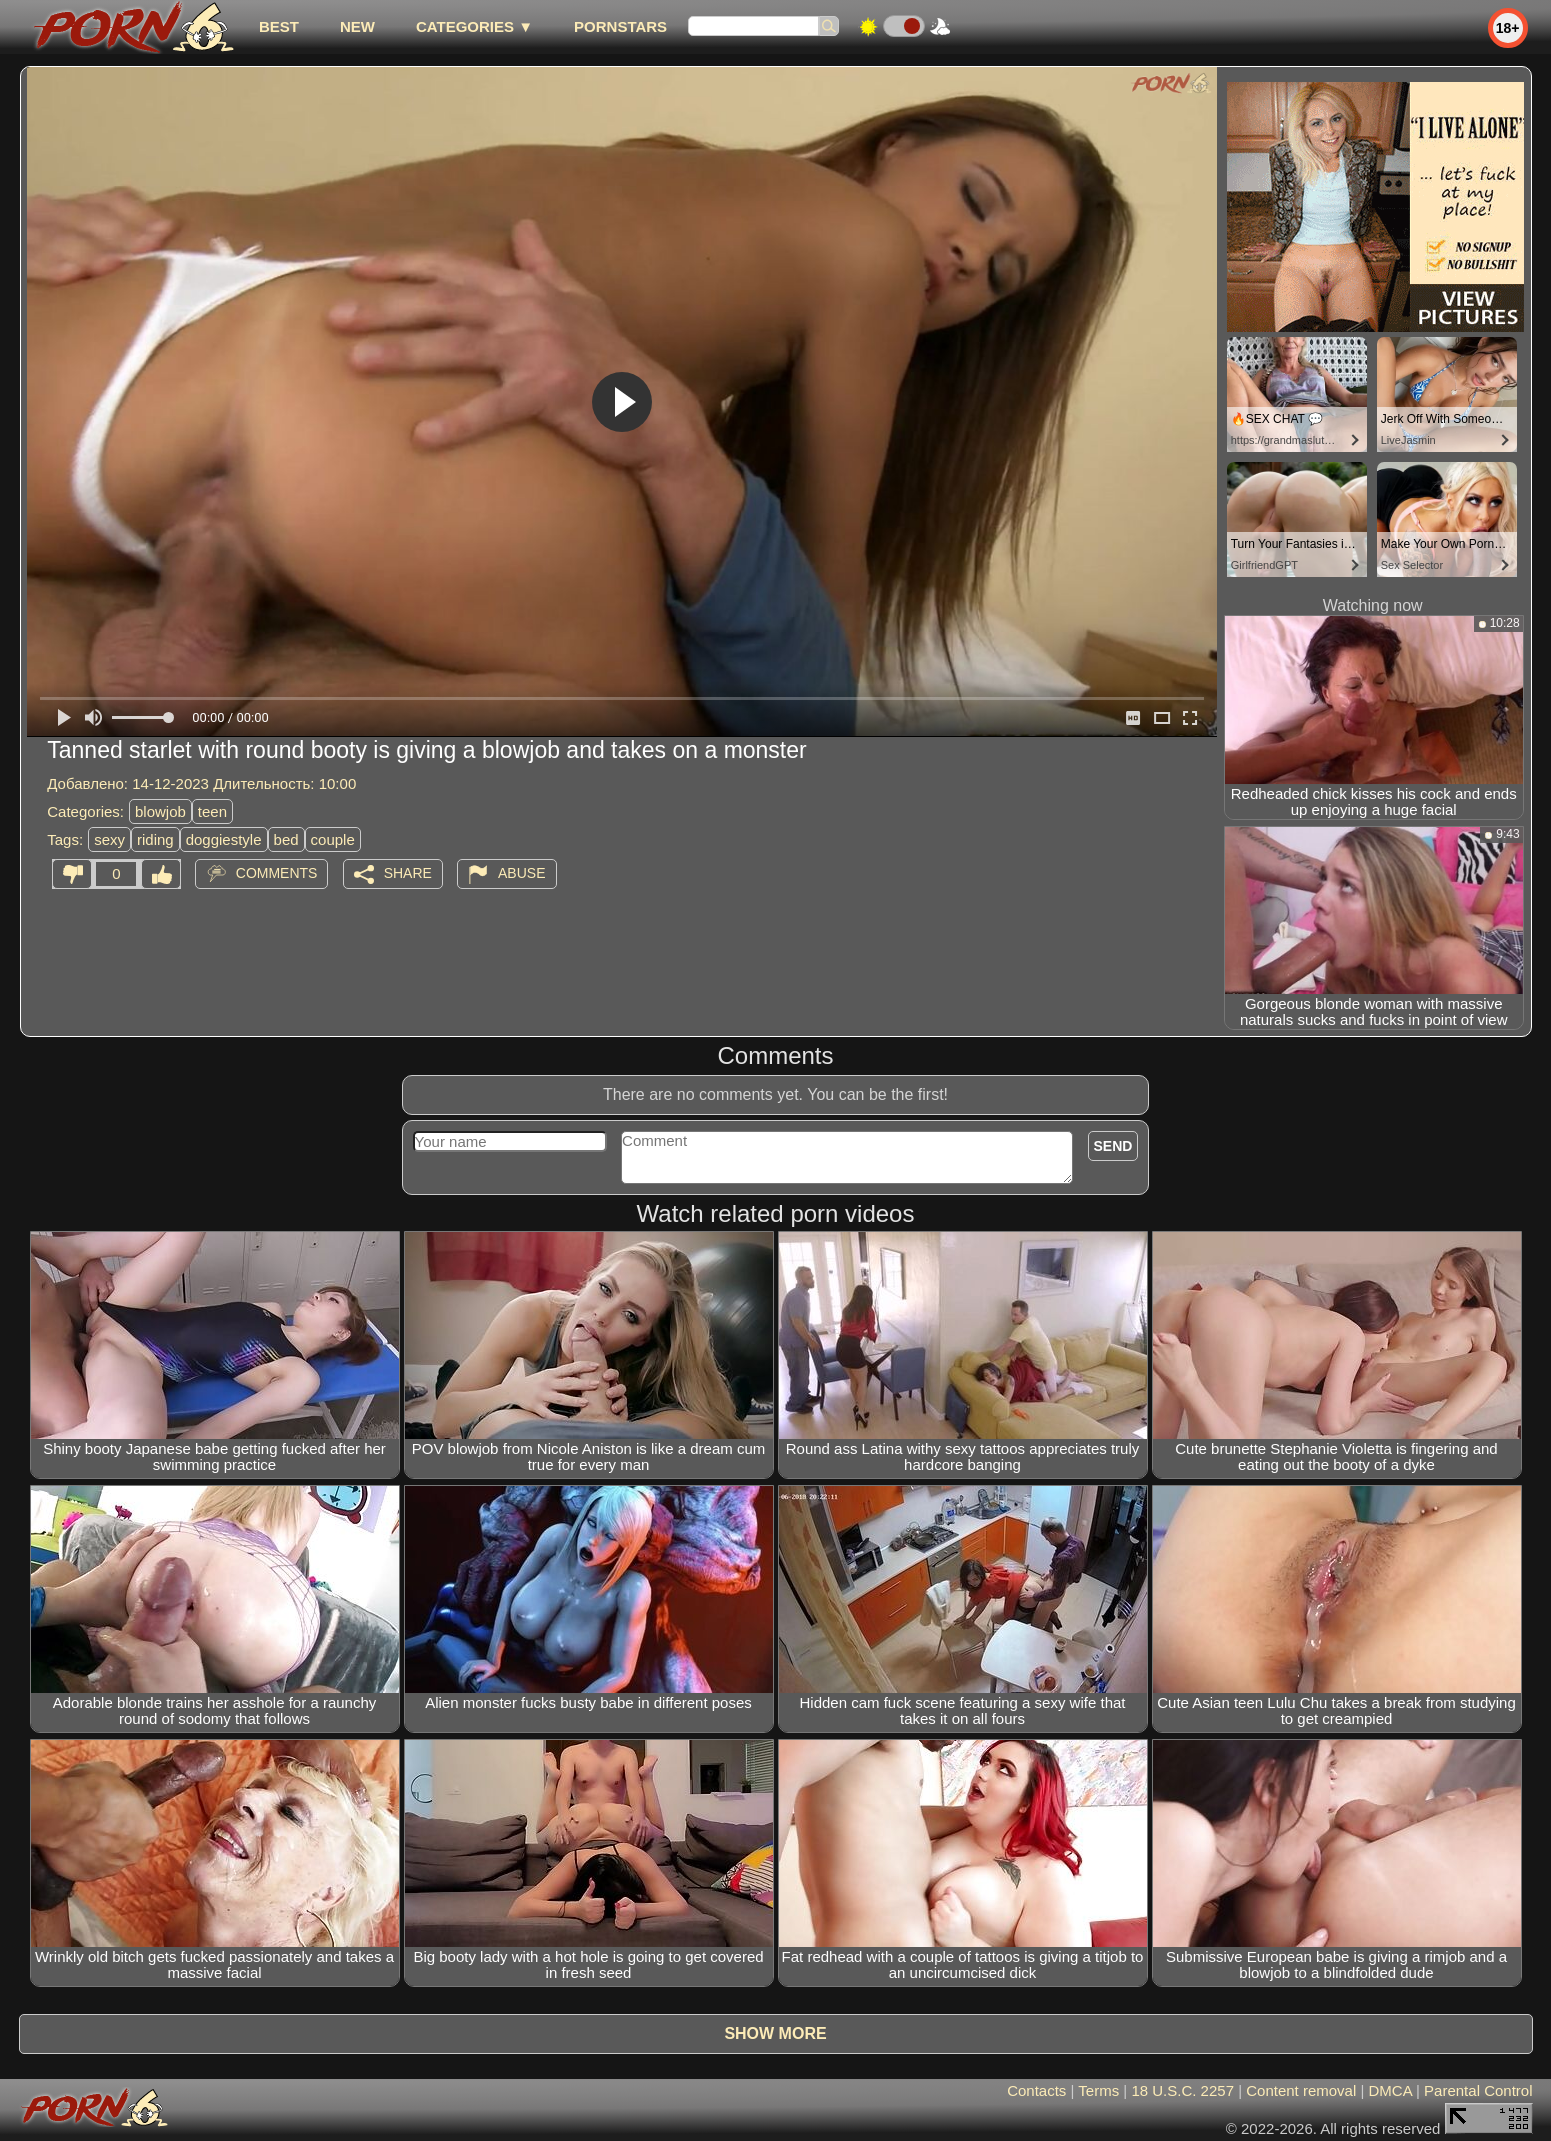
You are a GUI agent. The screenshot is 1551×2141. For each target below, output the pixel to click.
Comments (277, 873)
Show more (775, 2033)
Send (1113, 1146)
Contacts (1036, 2090)
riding (155, 839)
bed (286, 839)
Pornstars (620, 26)
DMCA (1390, 2090)
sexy (109, 839)
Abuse (521, 873)
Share (408, 873)
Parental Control (1478, 2090)
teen (212, 811)
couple (333, 839)
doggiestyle (224, 839)
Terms (1098, 2090)
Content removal (1301, 2090)
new (357, 26)
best (279, 26)
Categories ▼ (474, 26)
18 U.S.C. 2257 (1182, 2090)
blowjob (160, 811)
